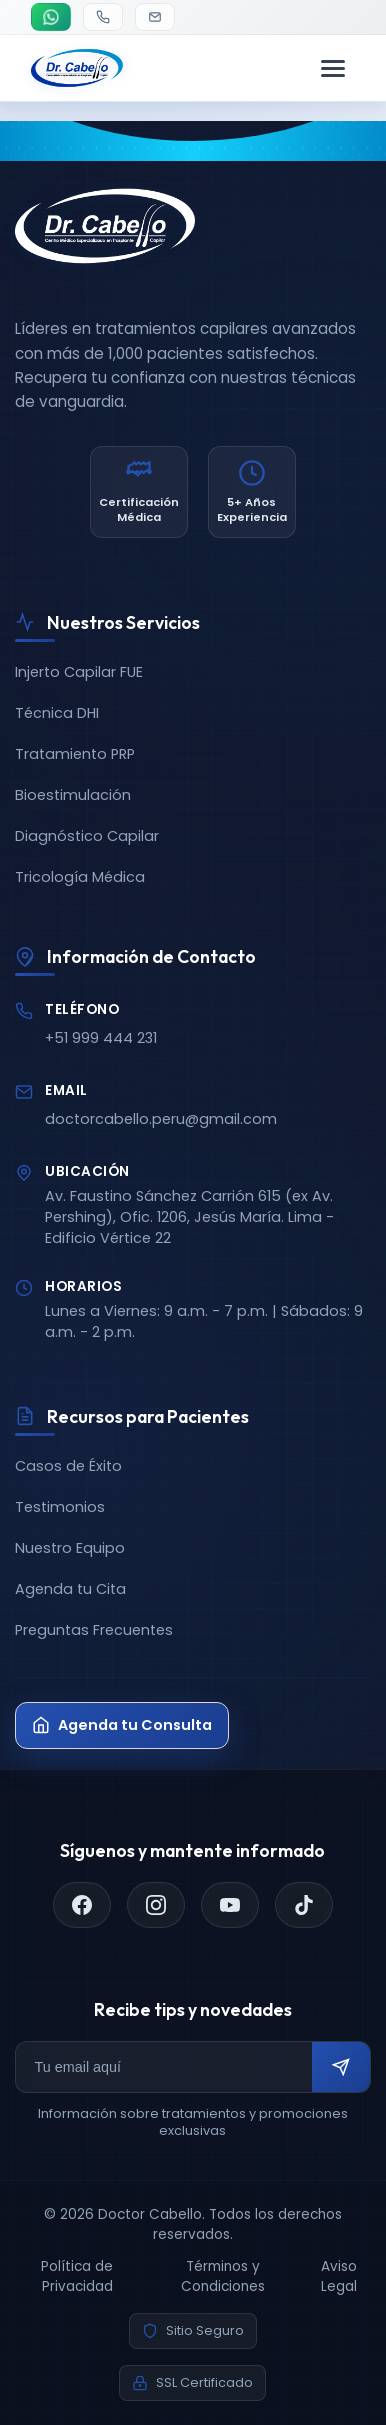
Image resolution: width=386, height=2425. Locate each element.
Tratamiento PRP (75, 754)
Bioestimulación (73, 795)
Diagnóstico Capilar (87, 836)
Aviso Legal (339, 2276)
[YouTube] (230, 1905)
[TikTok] (304, 1905)
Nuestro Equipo (70, 1548)
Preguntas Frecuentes (94, 1630)
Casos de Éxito (68, 1466)
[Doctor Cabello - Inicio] (77, 68)
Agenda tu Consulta (122, 1725)
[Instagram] (156, 1905)
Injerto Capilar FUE (79, 672)
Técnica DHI (57, 713)
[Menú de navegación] (333, 68)
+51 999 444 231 (101, 1038)
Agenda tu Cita (70, 1589)
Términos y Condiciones (223, 2276)
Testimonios (60, 1507)
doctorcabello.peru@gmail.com (161, 1119)
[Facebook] (82, 1905)
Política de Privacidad (77, 2276)
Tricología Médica (80, 877)
